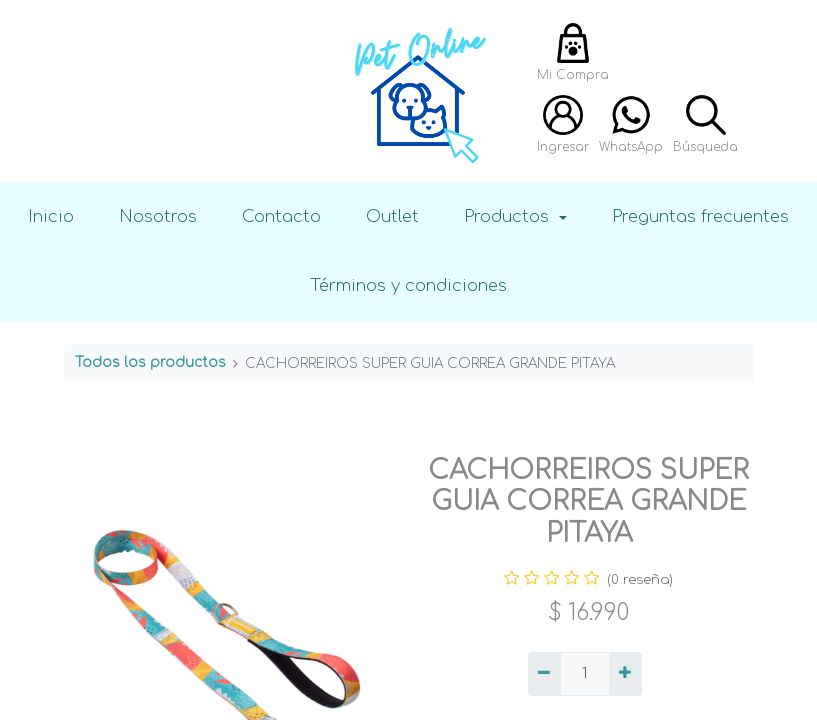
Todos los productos (150, 362)
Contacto (281, 216)
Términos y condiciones (408, 285)
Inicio (51, 216)
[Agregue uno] (625, 674)
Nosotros (158, 216)
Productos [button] (509, 216)
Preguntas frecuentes (700, 216)
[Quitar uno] (544, 674)
